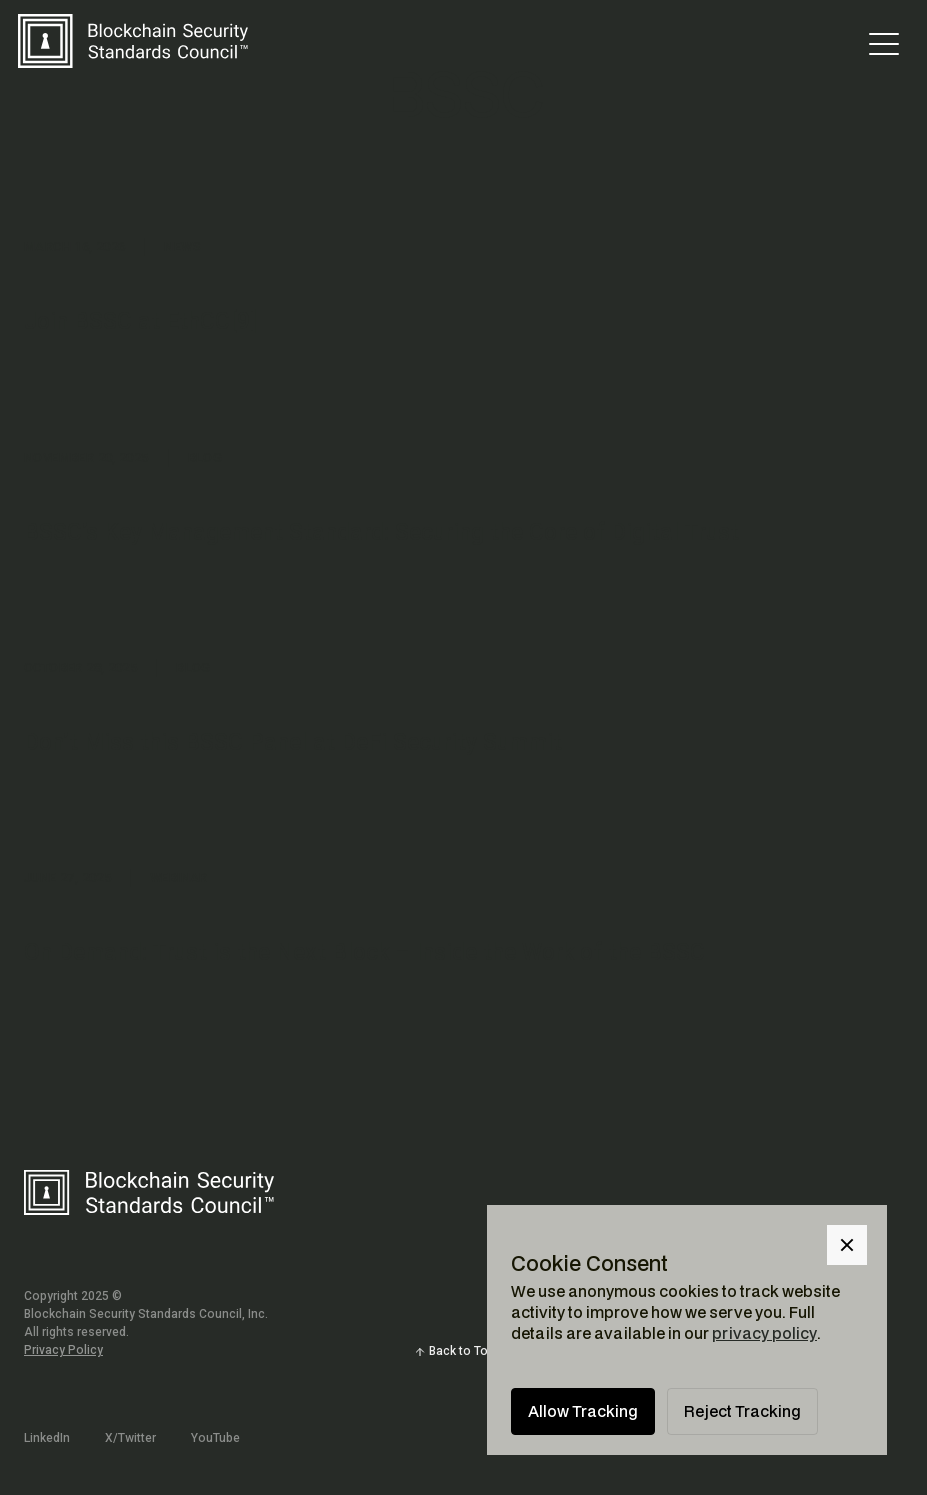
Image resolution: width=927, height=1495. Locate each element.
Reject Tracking (742, 1411)
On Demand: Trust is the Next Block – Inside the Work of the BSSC (364, 952)
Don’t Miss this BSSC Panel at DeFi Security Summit (293, 742)
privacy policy (764, 1333)
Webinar (179, 877)
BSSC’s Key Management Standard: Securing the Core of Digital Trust (381, 532)
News (182, 246)
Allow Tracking (583, 1411)
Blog (205, 457)
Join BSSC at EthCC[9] (140, 321)
